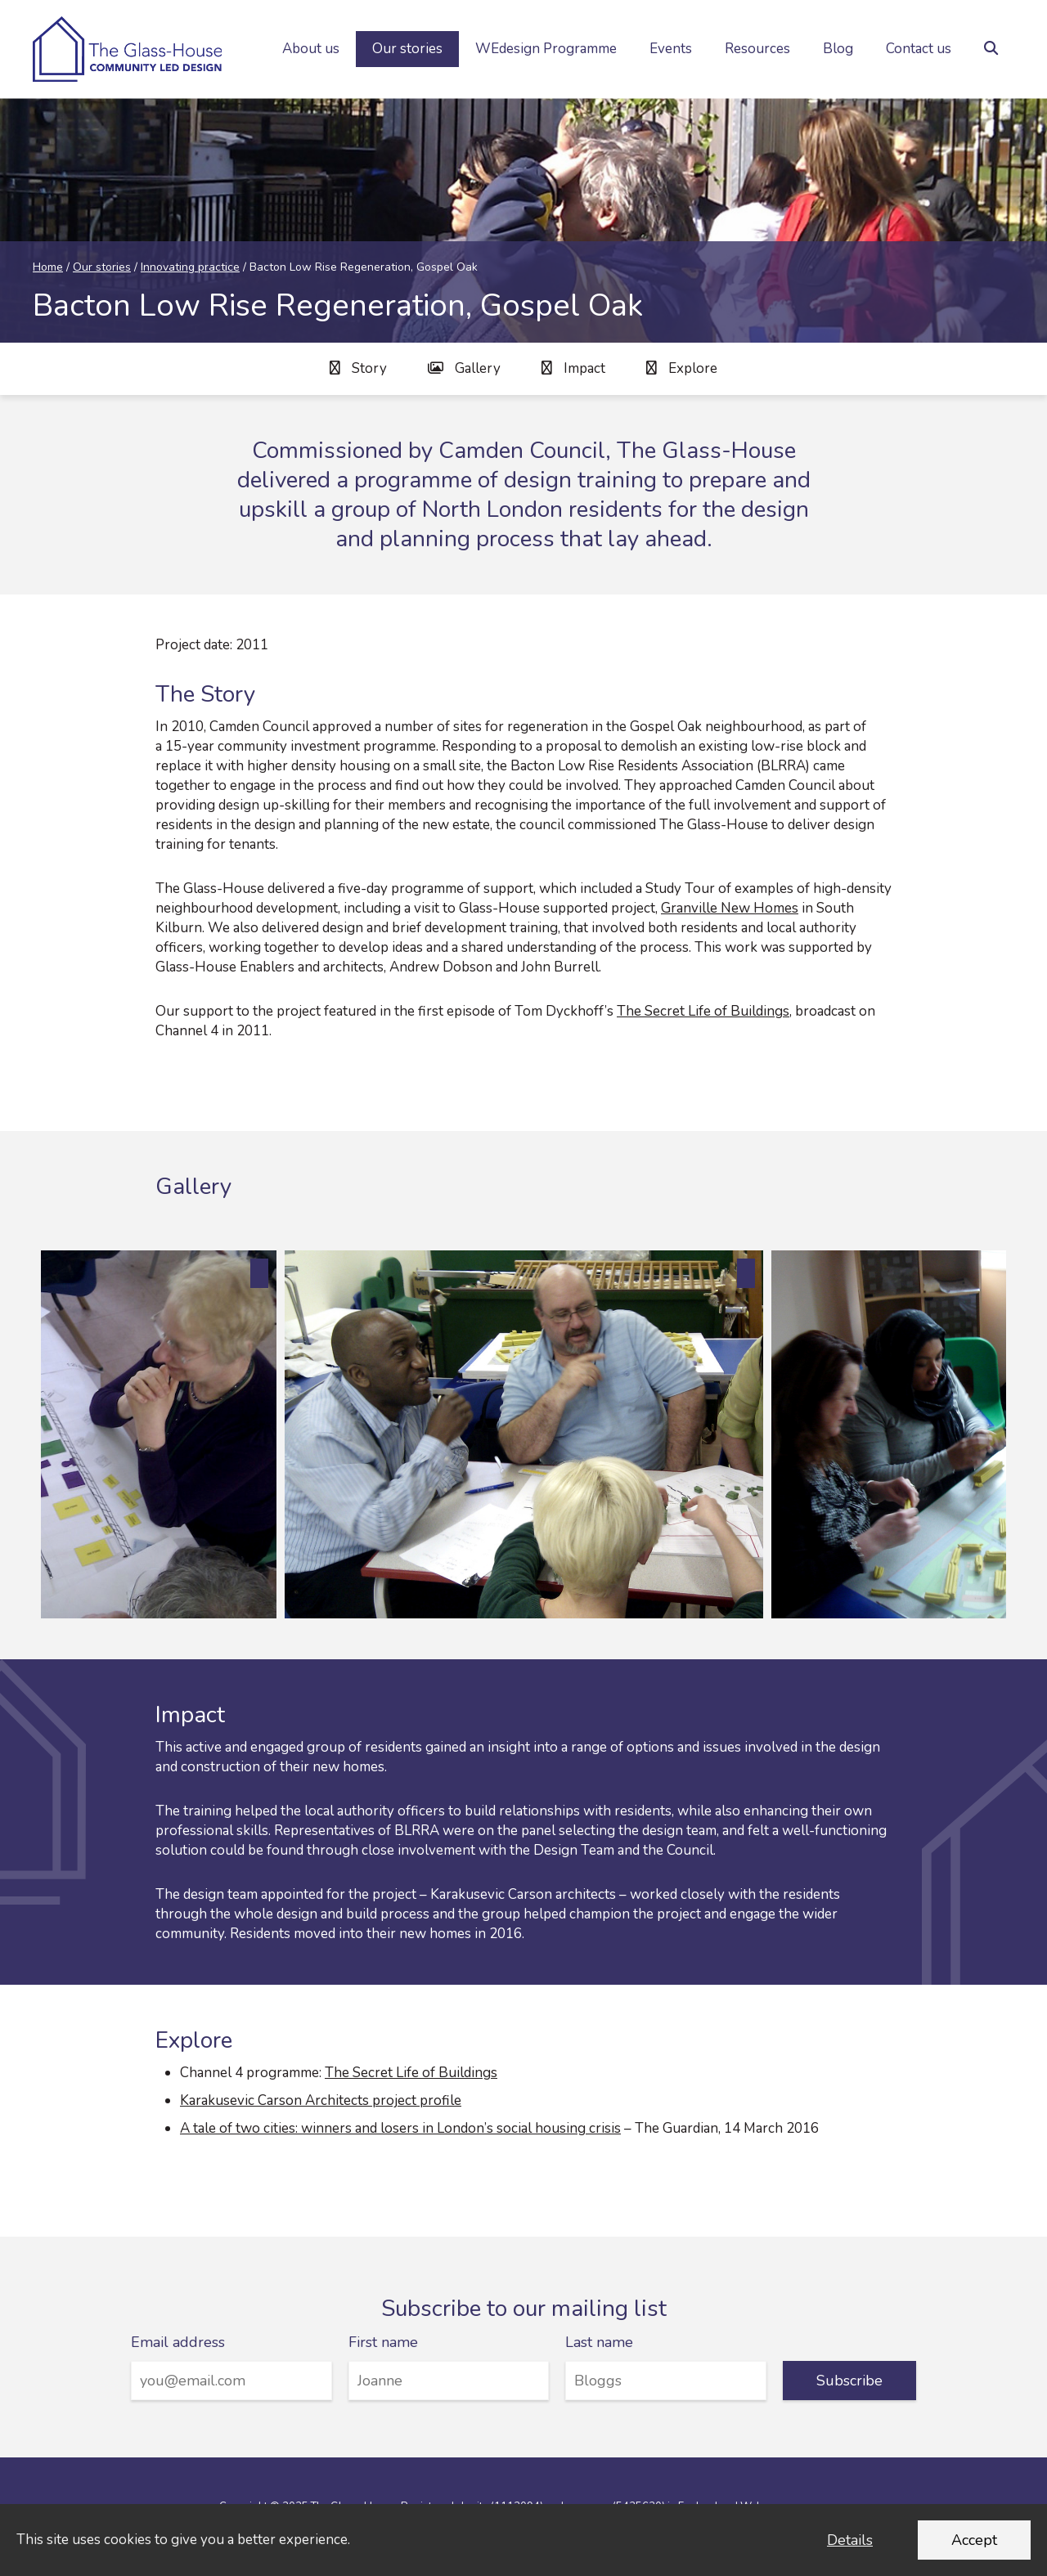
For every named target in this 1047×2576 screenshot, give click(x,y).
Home (48, 267)
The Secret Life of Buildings (703, 1011)
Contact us (918, 48)
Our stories (407, 48)
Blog (838, 48)
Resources (757, 48)
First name (383, 2342)
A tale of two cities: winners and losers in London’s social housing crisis (400, 2128)
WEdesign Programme (546, 48)
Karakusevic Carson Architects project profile (320, 2100)
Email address (178, 2342)
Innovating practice (190, 267)
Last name (599, 2342)
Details (850, 2540)
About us (310, 48)
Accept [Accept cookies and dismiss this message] (974, 2540)
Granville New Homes (729, 908)
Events (670, 48)
